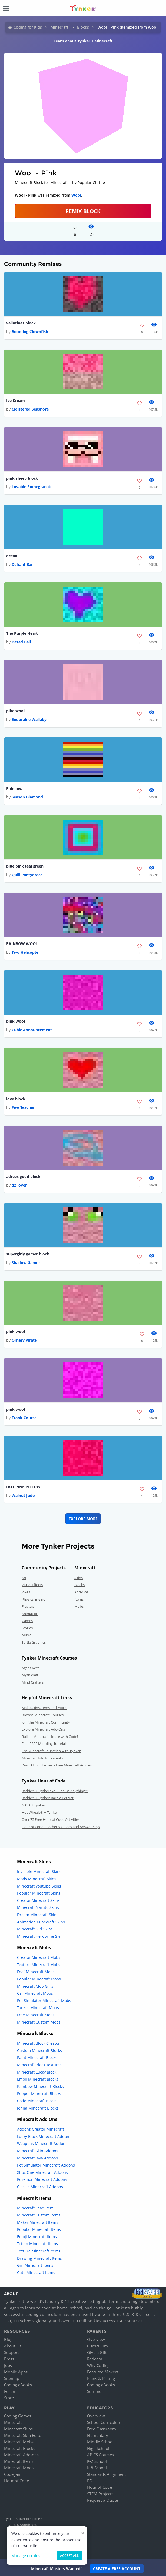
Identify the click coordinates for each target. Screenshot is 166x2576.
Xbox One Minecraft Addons (42, 2172)
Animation (30, 1613)
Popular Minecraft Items (39, 2229)
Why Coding (98, 2365)
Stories (27, 1627)
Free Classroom (101, 2428)
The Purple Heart (22, 633)
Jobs (8, 2365)
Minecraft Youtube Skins (39, 1886)
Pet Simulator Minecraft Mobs (44, 2000)
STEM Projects (100, 2493)
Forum (10, 2391)
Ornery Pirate (24, 1340)
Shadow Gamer (26, 1262)
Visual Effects (32, 1584)
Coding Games (17, 2416)
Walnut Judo (23, 1495)
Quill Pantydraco (27, 874)
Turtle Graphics (34, 1642)
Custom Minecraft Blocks (39, 2050)
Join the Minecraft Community (46, 1722)
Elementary (97, 2435)
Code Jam (13, 2474)
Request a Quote (102, 2500)
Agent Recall (31, 1667)
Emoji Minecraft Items (37, 2236)
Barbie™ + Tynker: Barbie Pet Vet (48, 1797)
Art (24, 1577)
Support (11, 2352)
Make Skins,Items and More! (44, 1707)
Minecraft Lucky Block (36, 2072)
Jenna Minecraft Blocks (37, 2108)
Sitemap (11, 2378)
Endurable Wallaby (29, 719)
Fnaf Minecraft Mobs (36, 1971)
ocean (11, 555)
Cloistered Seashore (30, 409)
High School (98, 2448)
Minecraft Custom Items (39, 2215)
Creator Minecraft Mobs (38, 1957)
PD (89, 2480)
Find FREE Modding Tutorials (44, 1743)
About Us (12, 2346)
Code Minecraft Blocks (37, 2100)
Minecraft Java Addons (37, 2158)
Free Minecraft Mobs (36, 2014)
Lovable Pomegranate (32, 486)
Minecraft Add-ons (21, 2454)
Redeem (94, 2359)
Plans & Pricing (101, 2378)
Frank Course (24, 1417)
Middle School (100, 2441)
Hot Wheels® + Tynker (40, 1812)
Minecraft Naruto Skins (38, 1907)
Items (79, 1599)
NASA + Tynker (33, 1805)
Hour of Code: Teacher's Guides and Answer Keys (61, 1826)
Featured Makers (102, 2372)
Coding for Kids (28, 27)
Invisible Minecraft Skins (39, 1871)
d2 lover (19, 1185)
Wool (76, 195)
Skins (78, 1577)
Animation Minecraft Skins (41, 1922)
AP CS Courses (100, 2454)
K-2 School (97, 2461)
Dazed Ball (21, 641)
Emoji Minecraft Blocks (37, 2079)
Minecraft (59, 27)
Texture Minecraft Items (38, 2250)
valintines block (21, 322)
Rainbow (14, 788)
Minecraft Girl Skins (35, 1929)
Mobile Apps (16, 2372)
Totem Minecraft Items (37, 2243)
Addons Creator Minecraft (40, 2129)
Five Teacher (23, 1107)
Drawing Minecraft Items (39, 2258)
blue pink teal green (25, 866)
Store (9, 2397)
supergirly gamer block (27, 1254)
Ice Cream (15, 400)
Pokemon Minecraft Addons (42, 2179)
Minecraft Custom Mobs (39, 2022)
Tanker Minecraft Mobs (38, 2007)
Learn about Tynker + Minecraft (83, 40)
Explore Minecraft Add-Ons (43, 1729)
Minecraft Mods (19, 2467)
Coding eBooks (18, 2384)
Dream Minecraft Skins (37, 1914)
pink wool (15, 1021)
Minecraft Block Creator (38, 2043)
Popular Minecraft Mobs (39, 1978)
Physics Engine (33, 1599)
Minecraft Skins (18, 2428)
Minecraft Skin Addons (37, 2150)
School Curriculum (104, 2422)
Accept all (69, 2555)
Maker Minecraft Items (37, 2222)
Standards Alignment (106, 2474)
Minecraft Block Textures (39, 2064)
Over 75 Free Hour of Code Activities (50, 1819)
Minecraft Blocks (19, 2448)
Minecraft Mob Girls (35, 1986)
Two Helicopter (26, 952)
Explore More (83, 1518)
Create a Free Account (116, 2568)
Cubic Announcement (32, 1029)
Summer (95, 2391)
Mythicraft (30, 1674)
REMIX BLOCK (83, 211)
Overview (96, 2339)
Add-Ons (81, 1592)
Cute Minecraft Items (36, 2272)
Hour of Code (16, 2480)
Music (26, 1635)
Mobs (79, 1606)
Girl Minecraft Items (35, 2265)
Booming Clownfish (30, 331)
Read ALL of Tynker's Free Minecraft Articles (57, 1765)
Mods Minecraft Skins (36, 1878)
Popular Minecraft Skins (38, 1893)
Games (27, 1620)
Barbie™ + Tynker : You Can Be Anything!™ (55, 1790)
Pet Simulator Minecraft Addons (46, 2165)
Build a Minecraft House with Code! (50, 1736)
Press (9, 2359)
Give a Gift (97, 2352)
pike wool (15, 710)
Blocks (83, 27)
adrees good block (23, 1176)
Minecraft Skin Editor (23, 2435)
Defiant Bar (22, 564)
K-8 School (97, 2467)
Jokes (26, 1592)
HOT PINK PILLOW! (24, 1486)
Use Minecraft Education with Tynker (51, 1750)
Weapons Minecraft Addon (41, 2143)
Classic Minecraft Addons (40, 2186)
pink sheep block (22, 478)
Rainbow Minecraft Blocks (40, 2086)
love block (15, 1098)
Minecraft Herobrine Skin (40, 1936)
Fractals (28, 1606)
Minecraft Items (18, 2461)
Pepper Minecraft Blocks (39, 2093)
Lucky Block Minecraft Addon (43, 2136)
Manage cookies (25, 2555)
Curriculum (97, 2346)
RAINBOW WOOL (22, 943)
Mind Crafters (33, 1682)
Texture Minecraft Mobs (38, 1964)
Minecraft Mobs (19, 2441)
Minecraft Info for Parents (42, 1758)
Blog (8, 2339)
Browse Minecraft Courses (43, 1714)
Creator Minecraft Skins (38, 1900)
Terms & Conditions (22, 2525)
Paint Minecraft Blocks (37, 2057)
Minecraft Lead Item (35, 2208)
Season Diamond (27, 797)
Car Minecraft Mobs (35, 1993)
